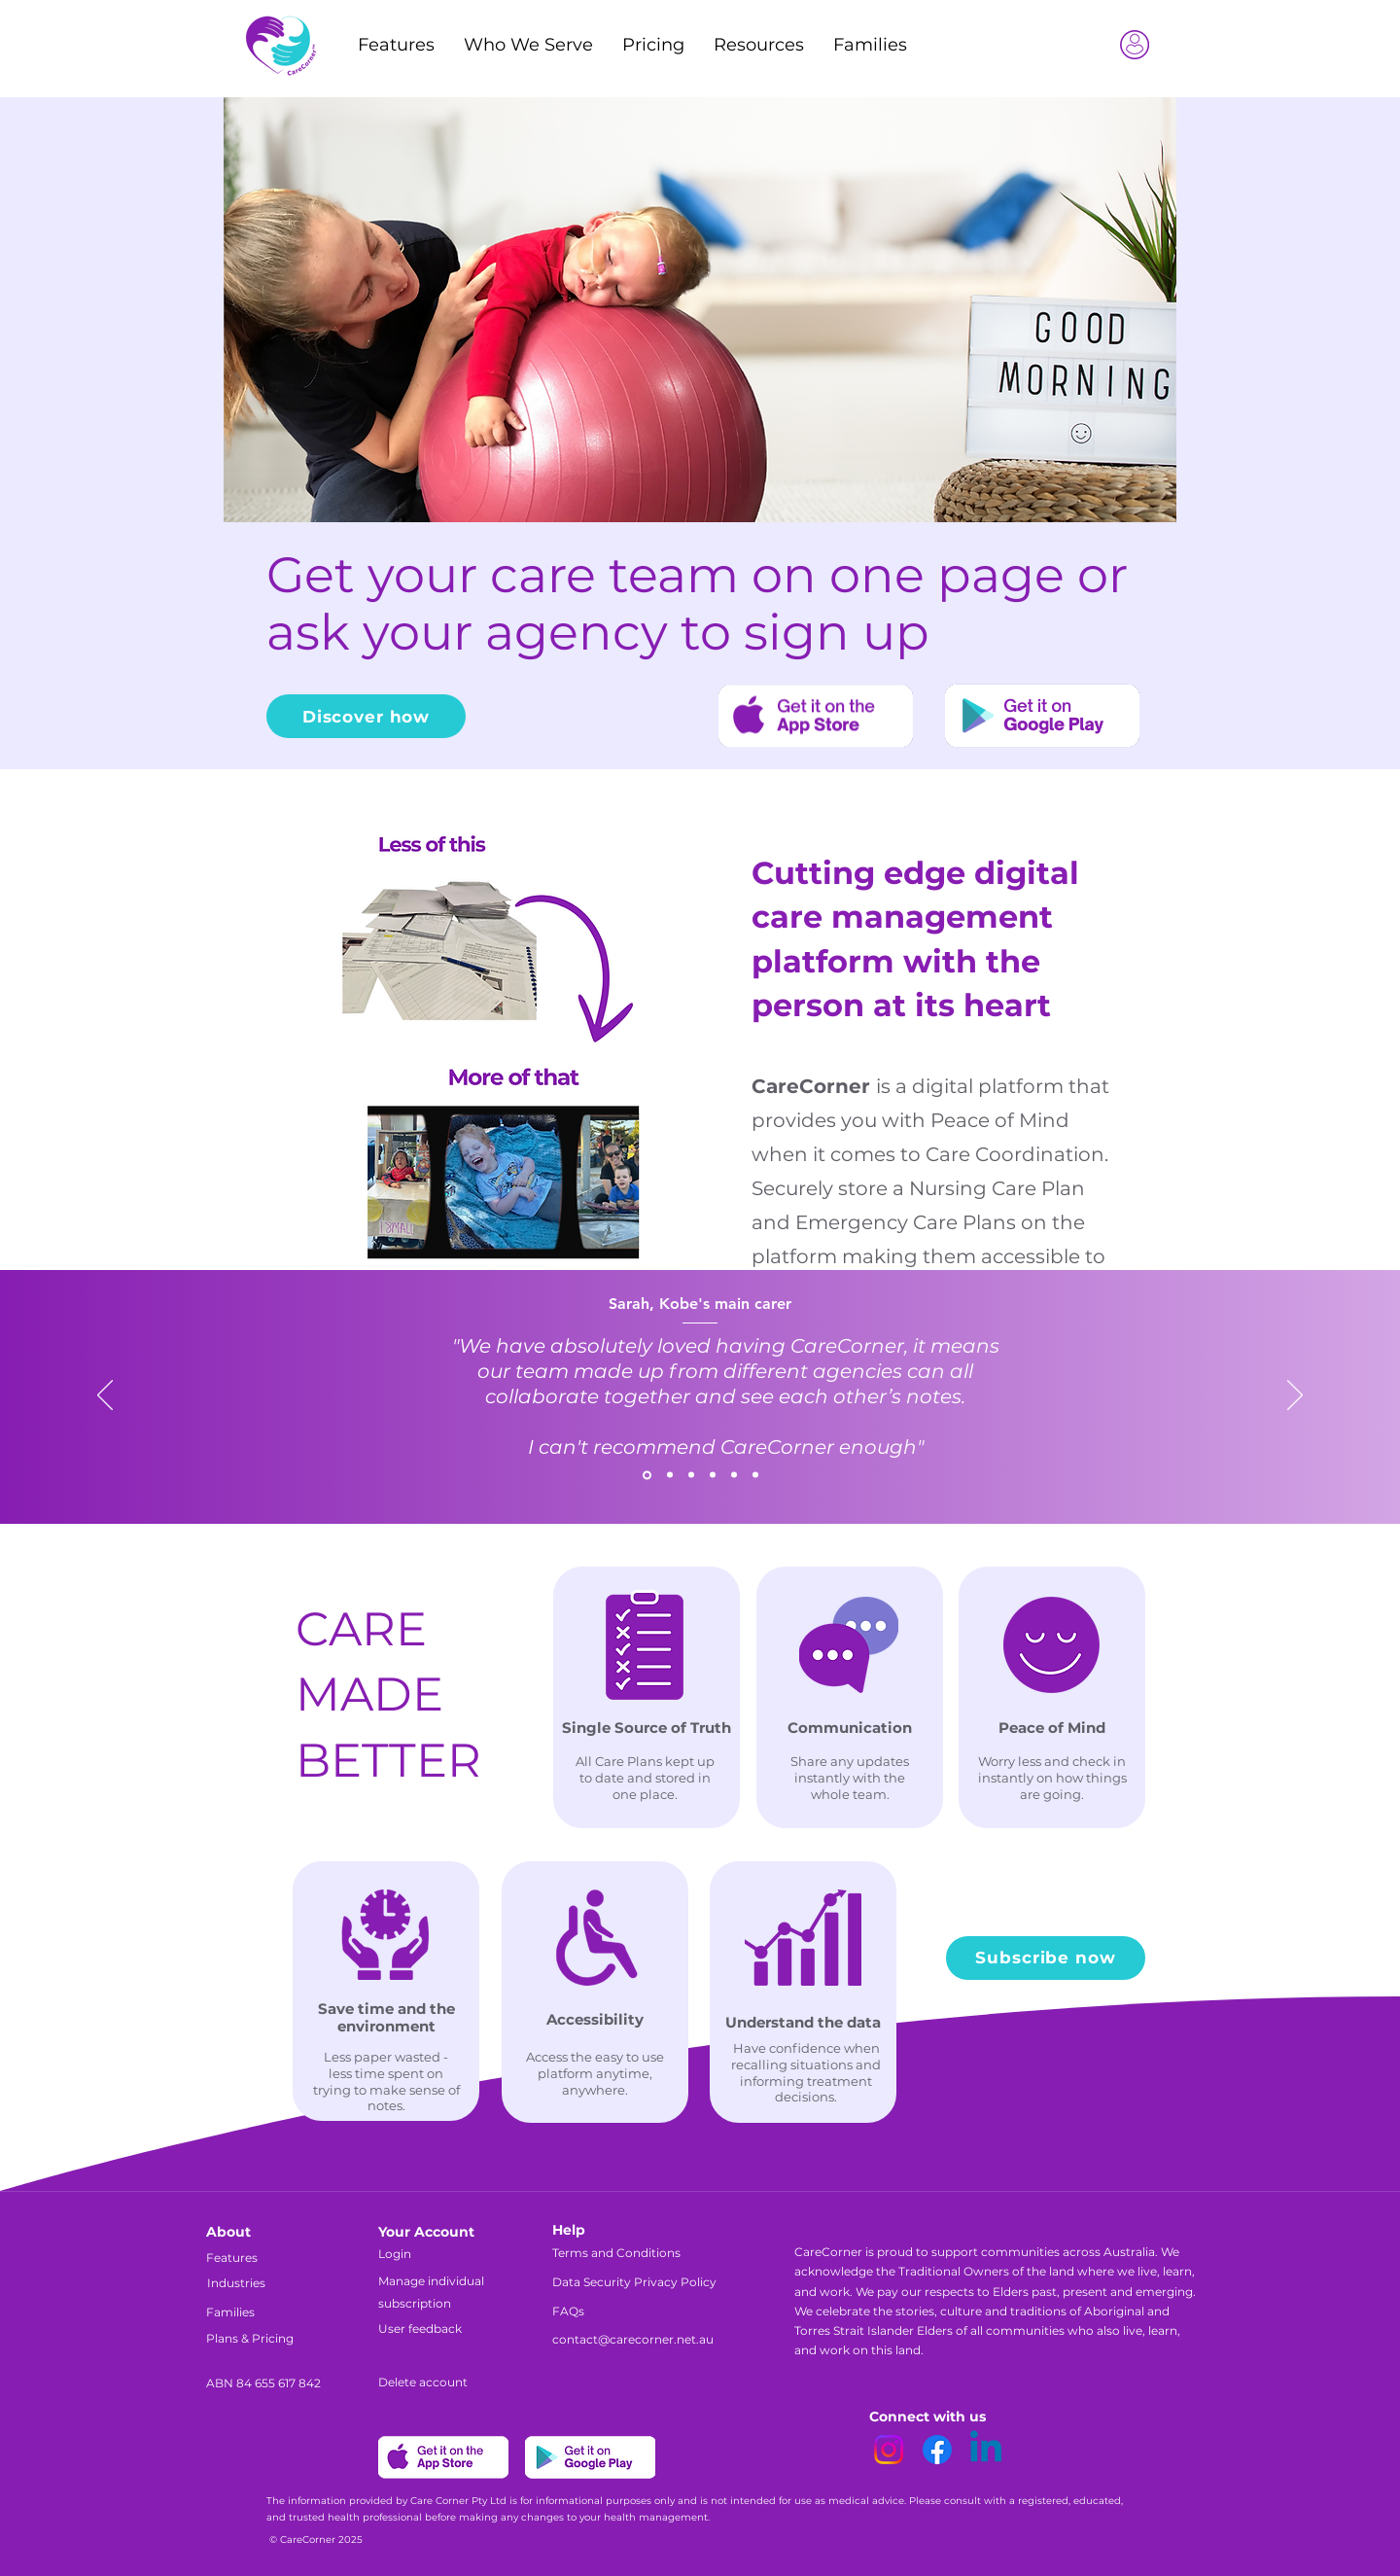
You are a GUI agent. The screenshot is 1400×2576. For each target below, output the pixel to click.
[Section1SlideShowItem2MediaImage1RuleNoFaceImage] (670, 1475)
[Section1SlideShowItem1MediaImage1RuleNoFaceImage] (647, 1474)
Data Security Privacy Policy (634, 2282)
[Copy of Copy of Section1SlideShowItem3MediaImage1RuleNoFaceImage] (713, 1475)
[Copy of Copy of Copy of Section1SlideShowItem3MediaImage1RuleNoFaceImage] (755, 1475)
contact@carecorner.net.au (633, 2339)
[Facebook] (937, 2449)
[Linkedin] (985, 2449)
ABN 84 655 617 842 (263, 2383)
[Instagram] (888, 2449)
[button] (759, 44)
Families (230, 2312)
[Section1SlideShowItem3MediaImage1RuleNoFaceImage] (691, 1475)
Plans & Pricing (250, 2338)
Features (232, 2257)
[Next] (1295, 1396)
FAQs (568, 2311)
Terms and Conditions (616, 2252)
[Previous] (105, 1396)
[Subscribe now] (1045, 1958)
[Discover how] (366, 716)
